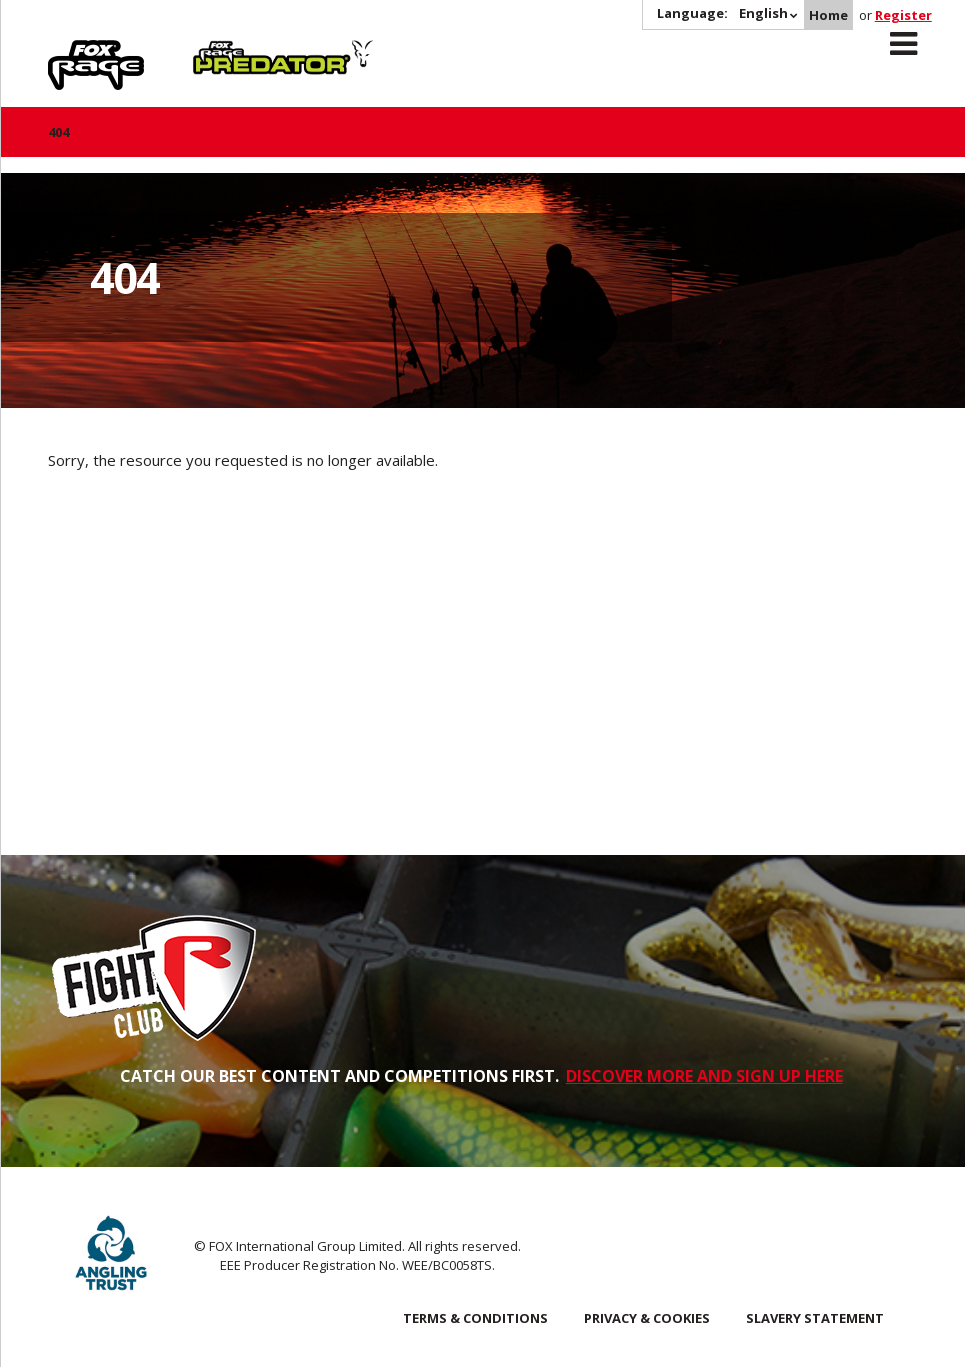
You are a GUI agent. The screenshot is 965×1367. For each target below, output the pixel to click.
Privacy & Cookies (647, 1318)
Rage (67, 51)
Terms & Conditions (475, 1318)
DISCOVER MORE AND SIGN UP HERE (704, 1076)
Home (828, 15)
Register (903, 15)
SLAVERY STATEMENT (815, 1318)
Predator (226, 51)
